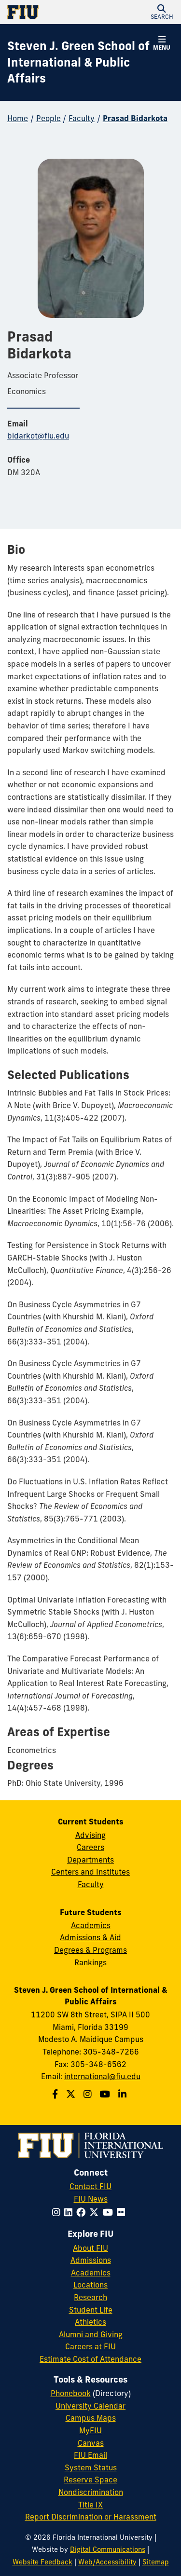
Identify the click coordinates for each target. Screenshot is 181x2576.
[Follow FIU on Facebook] (82, 2212)
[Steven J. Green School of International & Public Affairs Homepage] (78, 62)
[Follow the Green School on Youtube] (105, 2094)
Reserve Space (90, 2479)
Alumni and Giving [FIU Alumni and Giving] (91, 2334)
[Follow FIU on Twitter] (95, 2212)
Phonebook (71, 2393)
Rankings (90, 1962)
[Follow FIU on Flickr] (123, 2212)
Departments (90, 1859)
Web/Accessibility (107, 2562)
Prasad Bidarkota (135, 118)
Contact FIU (90, 2186)
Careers (90, 1847)
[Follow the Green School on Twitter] (72, 2094)
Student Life (90, 2310)
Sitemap (155, 2562)
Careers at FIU (90, 2346)
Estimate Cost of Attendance (90, 2359)
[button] (162, 12)
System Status (91, 2467)
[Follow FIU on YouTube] (109, 2212)
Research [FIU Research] (90, 2297)
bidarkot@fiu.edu (38, 435)
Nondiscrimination (90, 2492)
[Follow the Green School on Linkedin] (123, 2094)
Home (17, 118)
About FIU (90, 2248)
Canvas (91, 2443)
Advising (90, 1835)
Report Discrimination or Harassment (90, 2516)
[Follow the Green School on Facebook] (56, 2094)
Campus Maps (91, 2418)
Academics (91, 1925)
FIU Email (90, 2455)
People (48, 118)
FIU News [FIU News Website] (91, 2199)
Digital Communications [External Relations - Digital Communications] (107, 2549)
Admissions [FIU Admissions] (90, 2260)
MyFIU (90, 2430)
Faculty (82, 118)
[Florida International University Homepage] (49, 12)
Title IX (90, 2504)
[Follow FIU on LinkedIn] (70, 2212)
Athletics (90, 2322)
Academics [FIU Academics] (91, 2272)
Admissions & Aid (90, 1937)
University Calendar (90, 2406)
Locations (90, 2284)
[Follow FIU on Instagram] (58, 2212)
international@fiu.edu (102, 2076)
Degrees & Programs (90, 1950)
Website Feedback (42, 2562)
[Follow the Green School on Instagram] (89, 2094)
